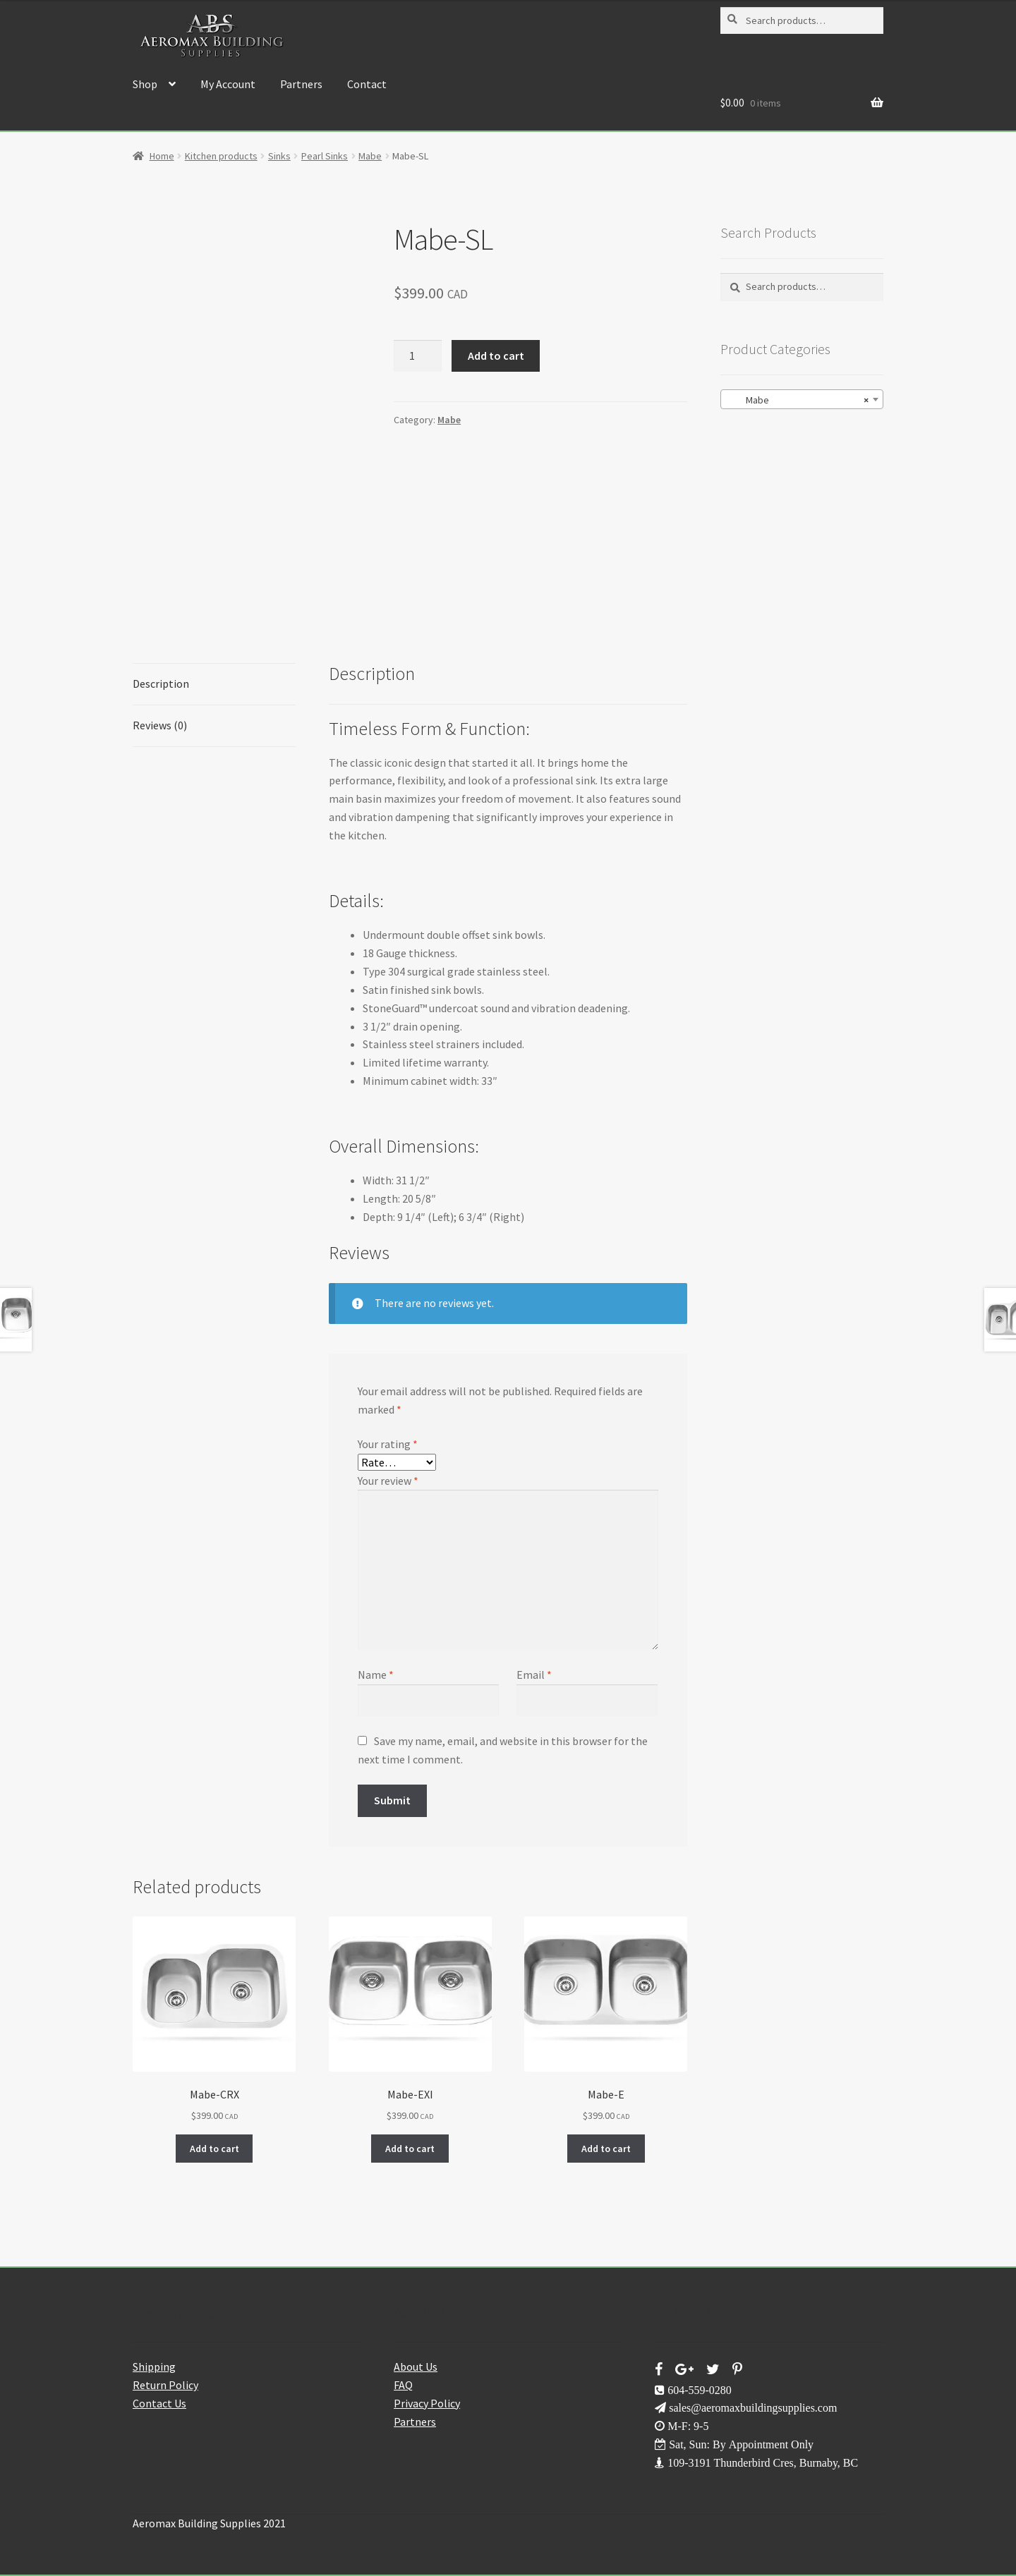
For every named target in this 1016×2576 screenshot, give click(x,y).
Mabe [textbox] (798, 400)
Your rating (388, 1444)
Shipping (154, 2366)
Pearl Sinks (324, 156)
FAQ (403, 2385)
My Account (227, 84)
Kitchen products (221, 156)
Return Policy (165, 2385)
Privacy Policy (427, 2403)
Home (162, 156)
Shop (145, 84)
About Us (415, 2366)
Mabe (370, 156)
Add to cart (496, 355)
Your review (388, 1481)
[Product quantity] (418, 356)
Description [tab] (161, 683)
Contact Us (159, 2403)
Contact (367, 84)
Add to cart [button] (214, 2148)
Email (534, 1674)
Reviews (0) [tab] (160, 725)
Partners (301, 84)
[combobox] (801, 399)
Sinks (279, 156)
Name (376, 1674)
